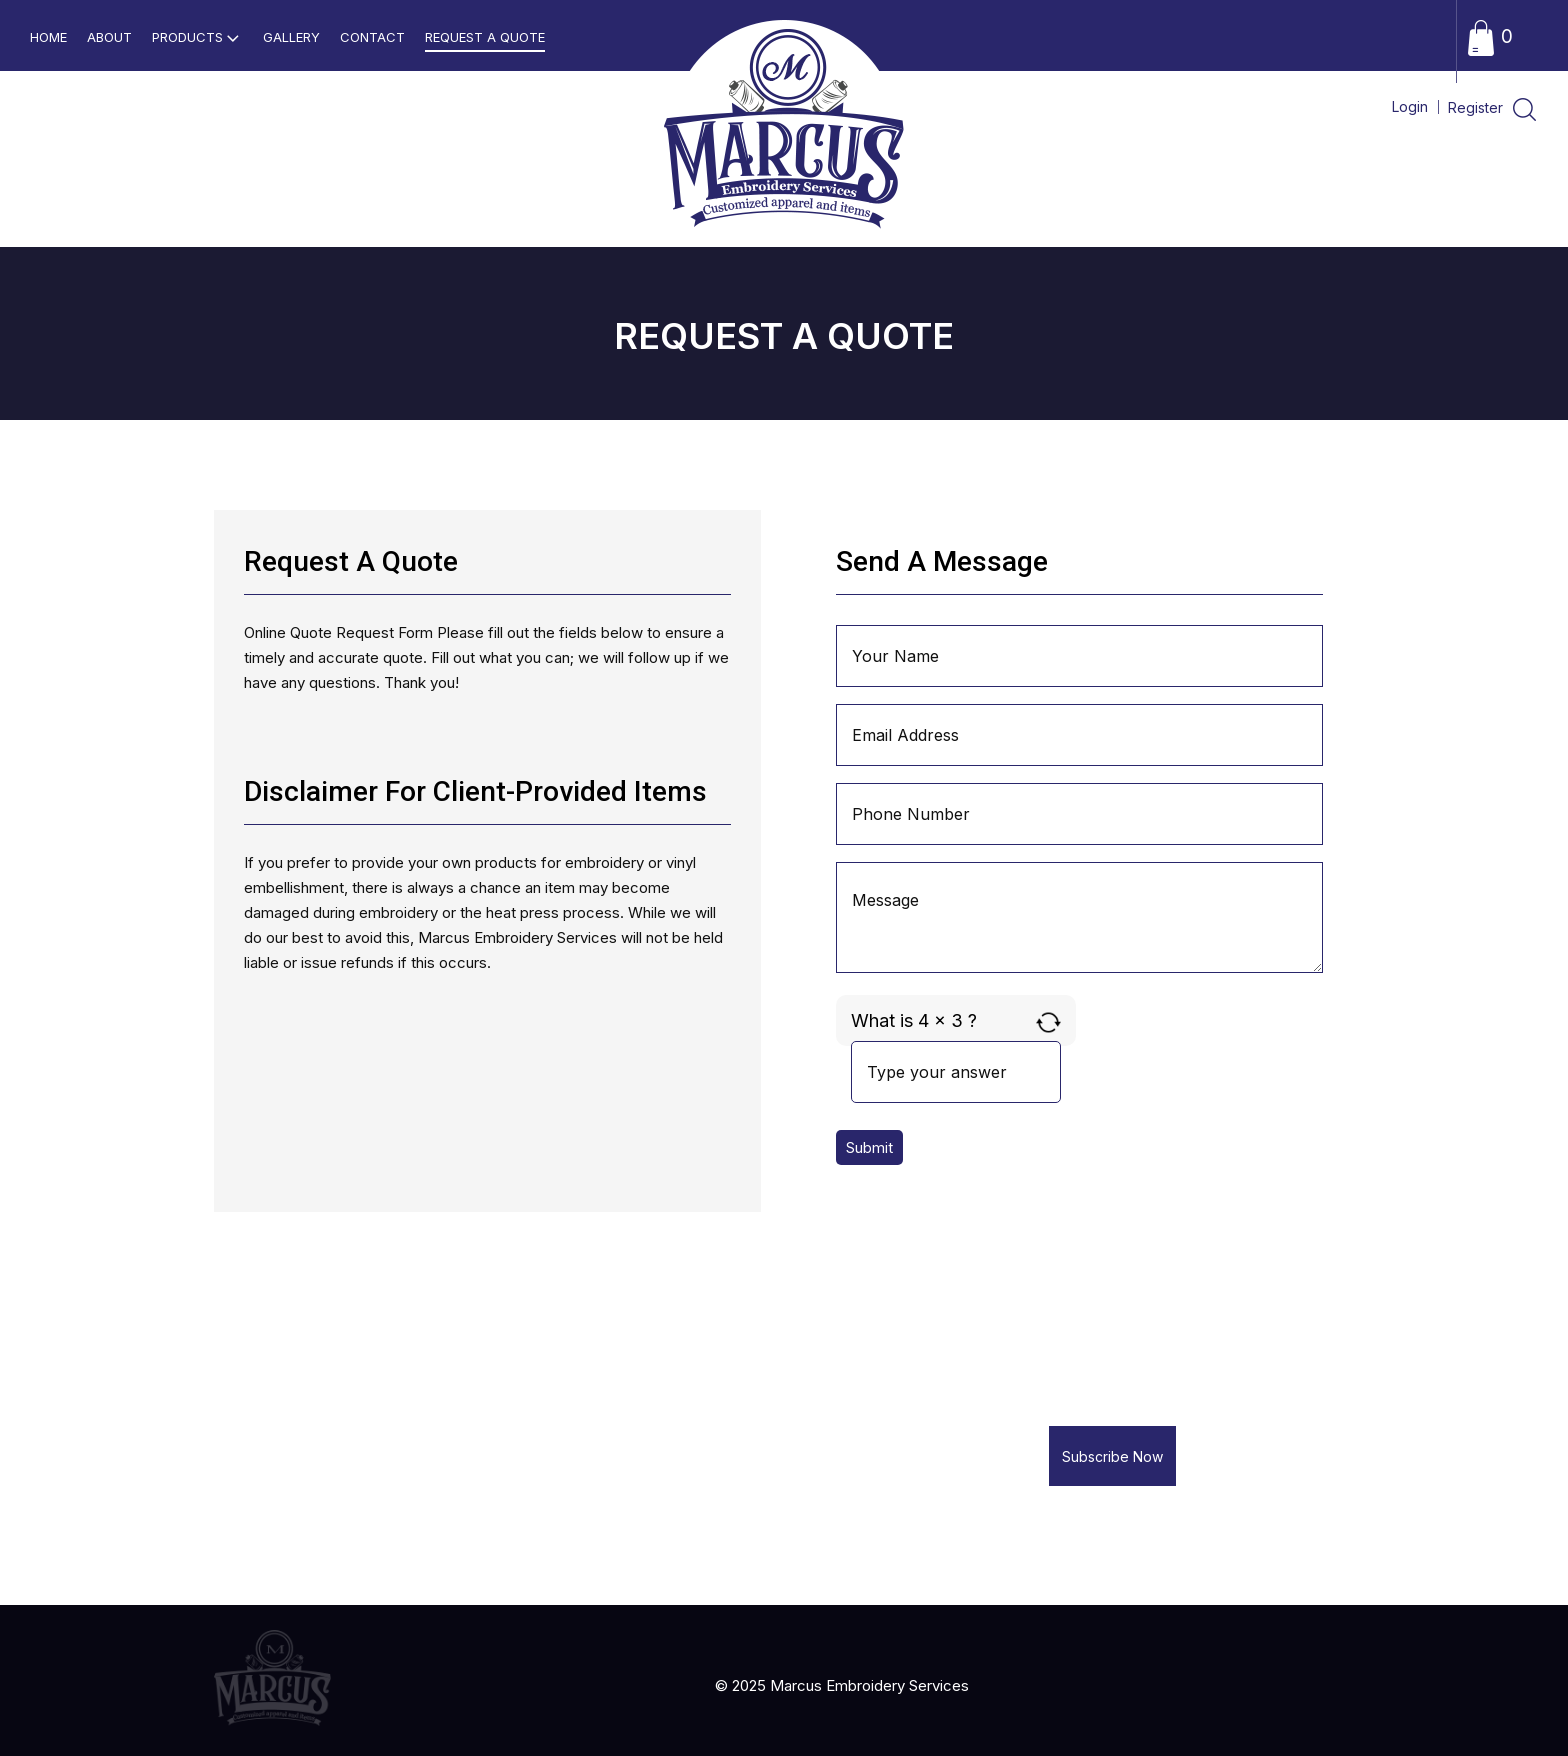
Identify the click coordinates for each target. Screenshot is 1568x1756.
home (48, 37)
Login (1410, 106)
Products (197, 38)
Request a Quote (485, 37)
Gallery (291, 37)
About (109, 37)
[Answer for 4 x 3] (956, 1072)
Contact (372, 37)
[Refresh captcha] (1048, 1022)
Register (1477, 107)
